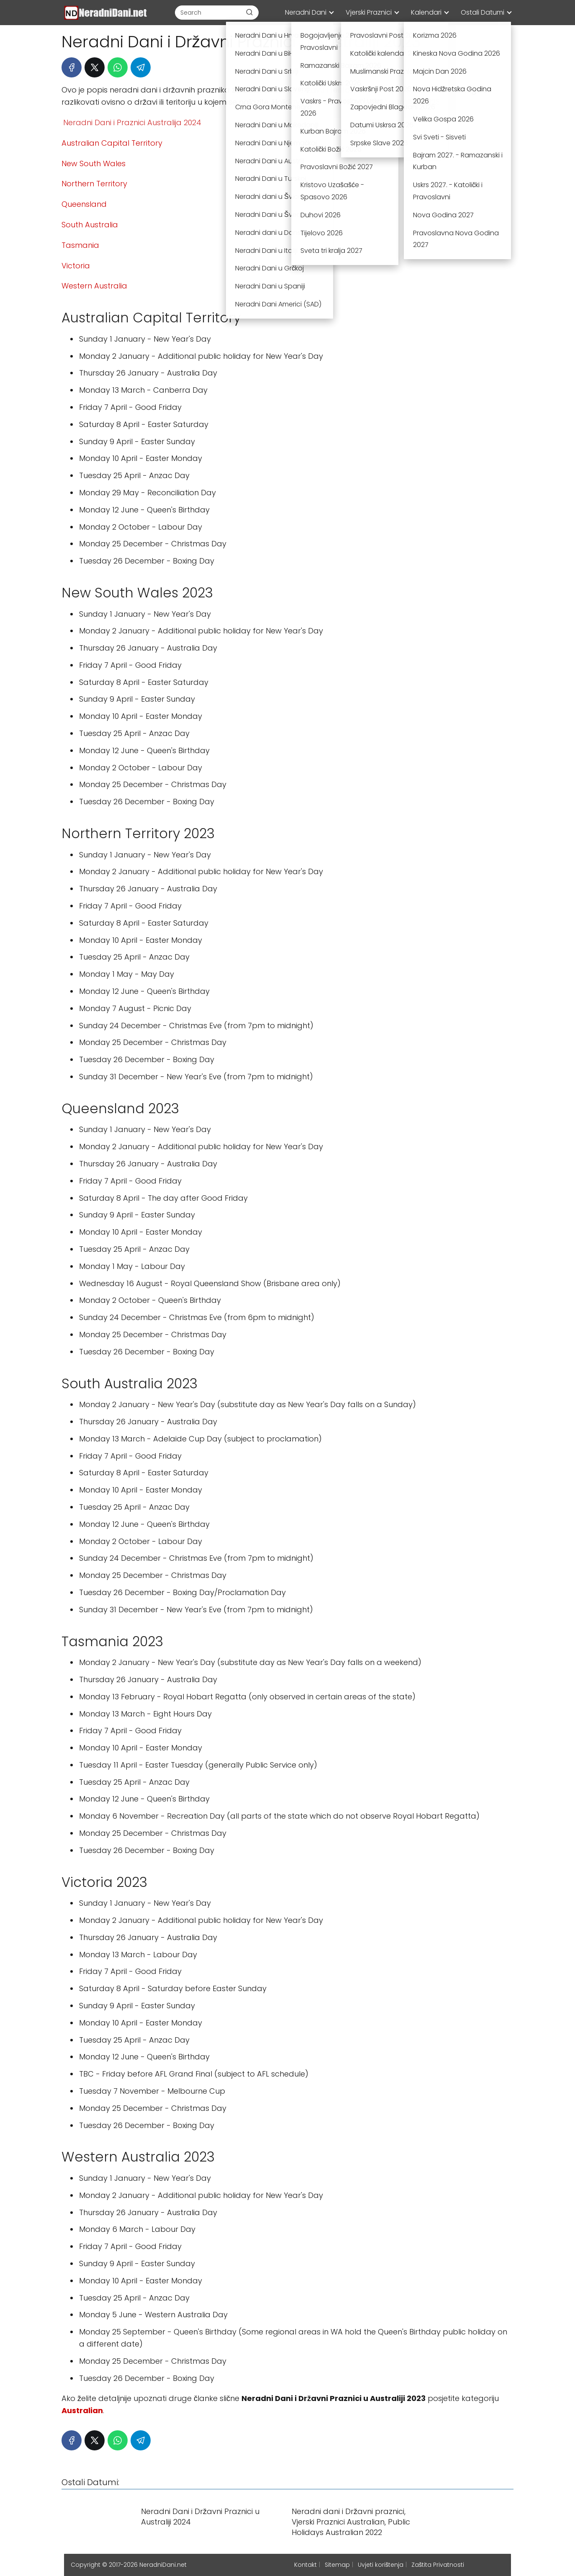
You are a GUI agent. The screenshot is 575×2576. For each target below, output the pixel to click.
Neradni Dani (305, 12)
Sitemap (337, 2565)
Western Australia (94, 286)
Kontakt (305, 2565)
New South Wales (94, 163)
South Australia (90, 224)
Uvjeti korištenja (380, 2565)
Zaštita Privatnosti (437, 2565)
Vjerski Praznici (369, 12)
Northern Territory (94, 183)
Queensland (84, 204)
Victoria (76, 265)
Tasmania (80, 245)
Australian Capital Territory (112, 143)
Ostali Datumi (482, 12)
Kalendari (426, 12)
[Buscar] (249, 12)
